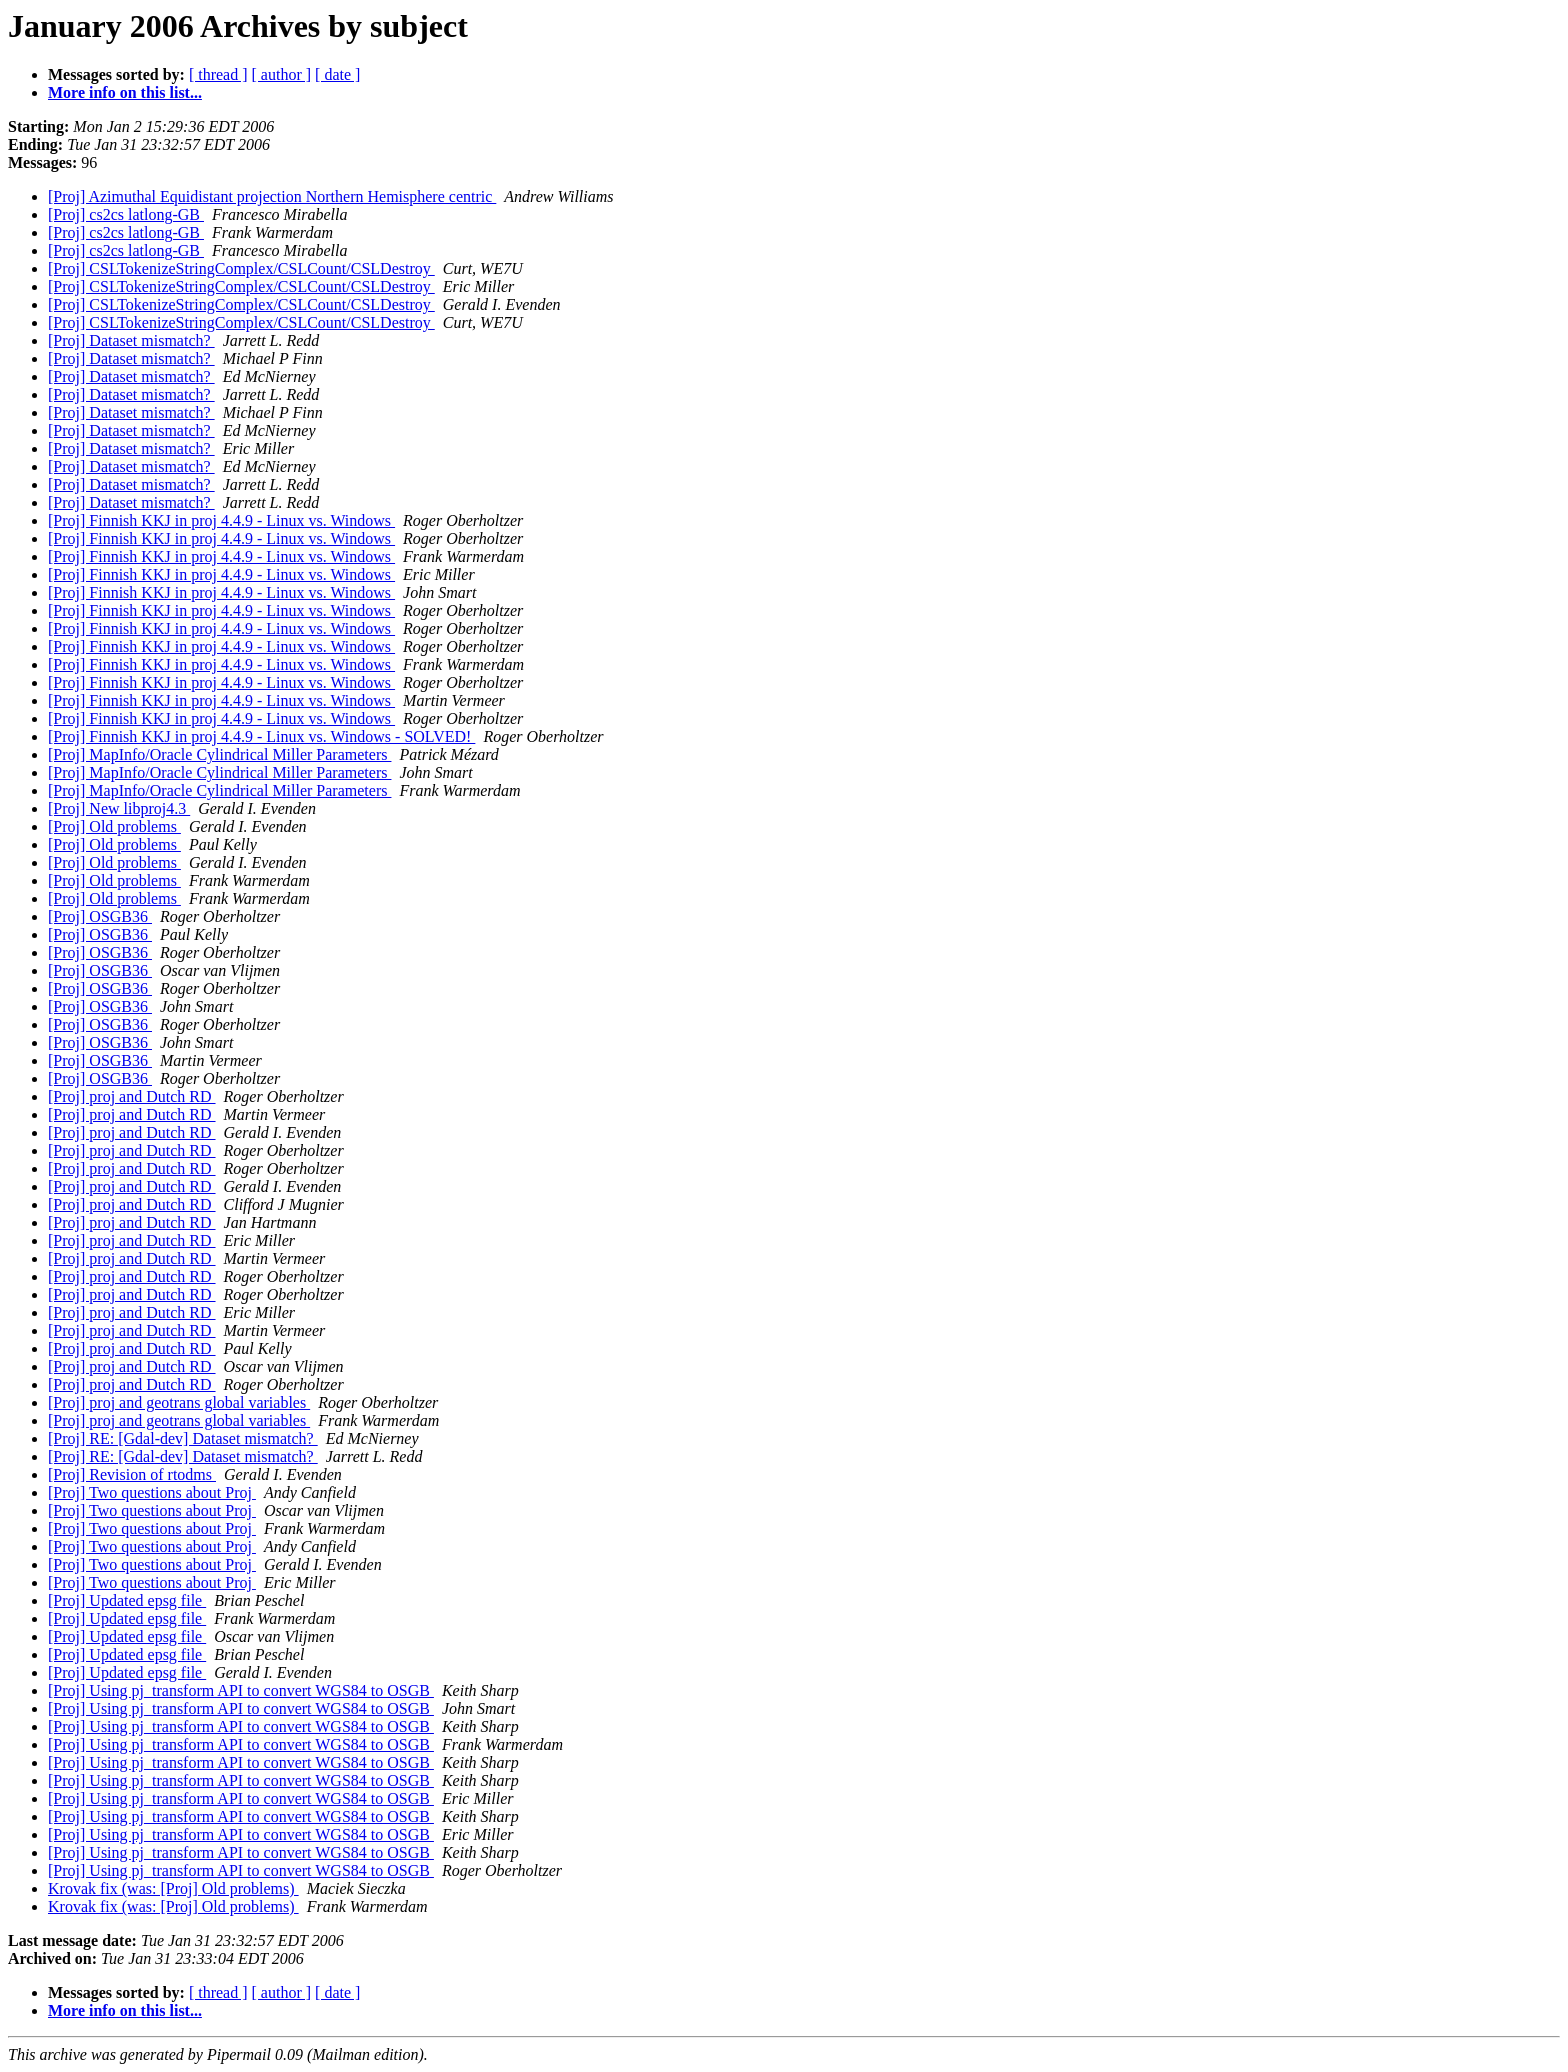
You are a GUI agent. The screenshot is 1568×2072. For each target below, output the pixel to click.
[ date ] (337, 74)
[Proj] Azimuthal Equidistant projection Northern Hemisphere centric (272, 196)
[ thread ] (218, 74)
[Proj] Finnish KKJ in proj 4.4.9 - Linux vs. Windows (221, 520)
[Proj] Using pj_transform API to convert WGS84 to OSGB (241, 1690)
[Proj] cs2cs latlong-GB (126, 214)
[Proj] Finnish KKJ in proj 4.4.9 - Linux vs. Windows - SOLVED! (261, 736)
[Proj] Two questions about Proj (152, 1492)
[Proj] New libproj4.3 (119, 808)
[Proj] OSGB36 (100, 916)
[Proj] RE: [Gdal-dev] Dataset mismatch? (183, 1438)
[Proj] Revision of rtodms (132, 1474)
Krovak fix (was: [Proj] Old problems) (173, 1888)
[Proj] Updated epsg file (127, 1600)
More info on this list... (125, 92)
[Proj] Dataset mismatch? (131, 340)
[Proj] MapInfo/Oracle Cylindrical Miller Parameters (219, 754)
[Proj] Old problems (114, 826)
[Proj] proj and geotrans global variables (179, 1402)
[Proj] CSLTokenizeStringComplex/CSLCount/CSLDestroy (241, 268)
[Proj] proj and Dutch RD (132, 1096)
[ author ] (282, 74)
